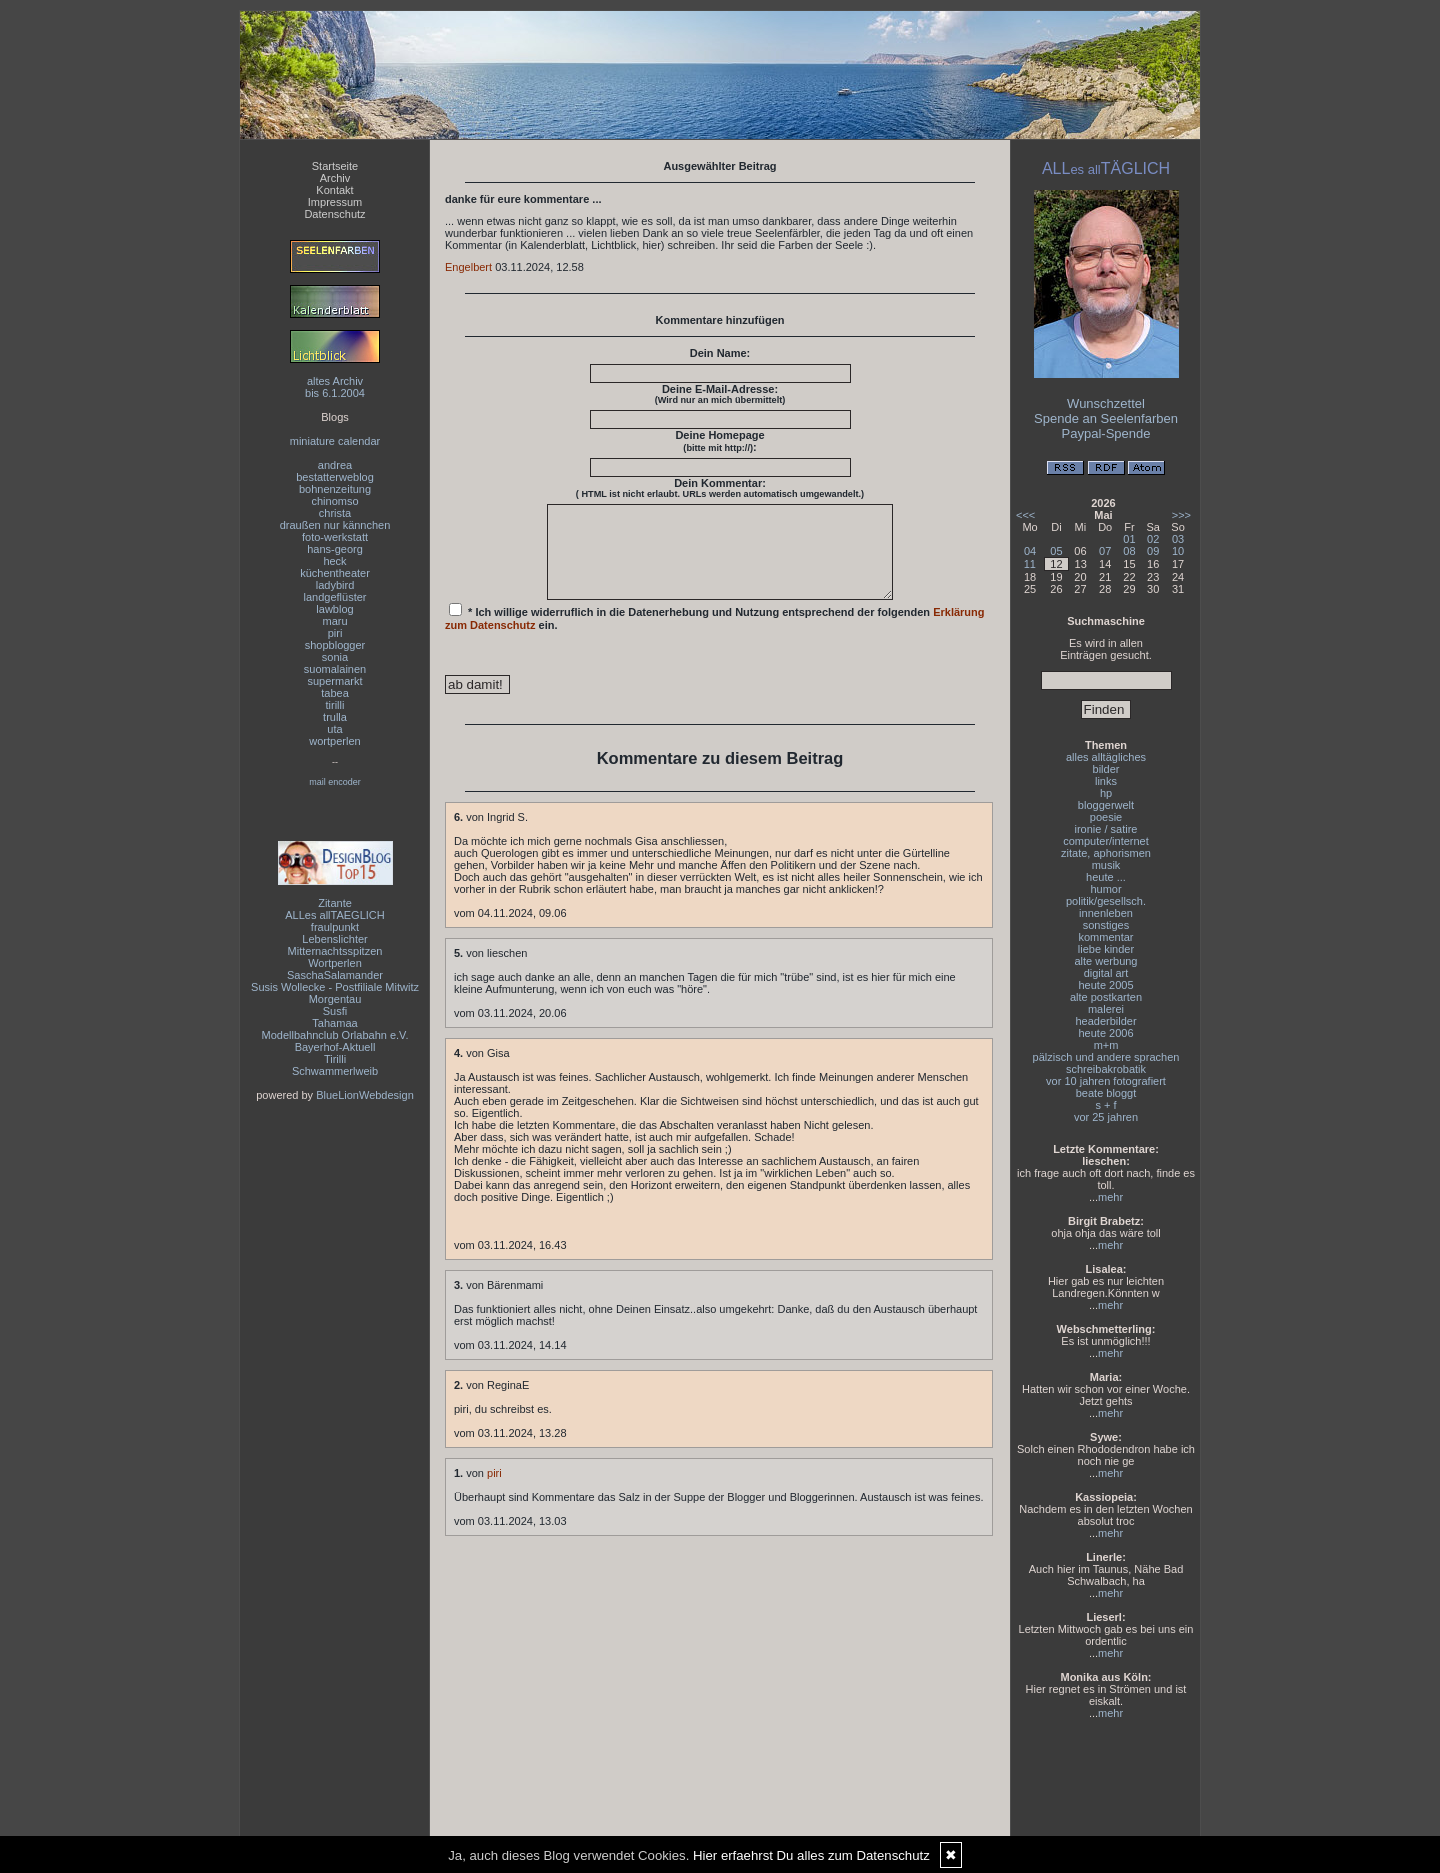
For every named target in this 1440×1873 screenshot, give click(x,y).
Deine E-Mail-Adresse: (720, 394)
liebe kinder (1106, 949)
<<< (1025, 515)
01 (1129, 539)
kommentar (1105, 937)
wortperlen (334, 741)
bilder (1106, 769)
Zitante (335, 903)
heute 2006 (1105, 1033)
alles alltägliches (1106, 757)
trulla (335, 717)
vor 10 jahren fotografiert (1106, 1081)
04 (1030, 551)
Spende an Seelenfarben (1106, 418)
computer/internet (1106, 841)
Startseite (335, 166)
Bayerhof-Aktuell (335, 1047)
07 (1105, 551)
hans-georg (335, 549)
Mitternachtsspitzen (335, 951)
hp (1106, 793)
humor (1105, 889)
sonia (335, 657)
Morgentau (335, 999)
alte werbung (1106, 961)
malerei (1106, 1009)
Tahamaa (334, 1023)
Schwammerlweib (335, 1071)
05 (1056, 551)
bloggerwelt (1106, 805)
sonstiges (1106, 925)
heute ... (1106, 877)
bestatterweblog (335, 477)
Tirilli (335, 1059)
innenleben (1106, 913)
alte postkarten (1106, 997)
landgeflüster (335, 597)
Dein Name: (720, 353)
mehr (1110, 1197)
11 (1030, 564)
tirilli (335, 705)
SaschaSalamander (335, 975)
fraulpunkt (335, 927)
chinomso (334, 501)
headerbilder (1105, 1021)
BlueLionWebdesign (365, 1095)
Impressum (335, 202)
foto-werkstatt (335, 537)
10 (1178, 551)
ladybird (335, 585)
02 (1153, 539)
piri (335, 633)
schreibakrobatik (1106, 1069)
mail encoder (335, 782)
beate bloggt (1106, 1093)
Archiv (335, 178)
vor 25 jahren (1106, 1117)
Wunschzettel (1106, 403)
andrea (335, 465)
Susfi (335, 1011)
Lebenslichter (334, 939)
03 (1178, 539)
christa (335, 513)
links (1106, 781)
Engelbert (468, 267)
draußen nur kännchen (335, 525)
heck (334, 561)
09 (1153, 551)
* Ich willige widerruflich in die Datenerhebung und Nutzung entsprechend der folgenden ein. (715, 635)
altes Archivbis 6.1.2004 (335, 387)
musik (1106, 865)
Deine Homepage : (719, 441)
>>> (1181, 515)
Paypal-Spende (1106, 433)
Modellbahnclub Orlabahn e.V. (335, 1035)
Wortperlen (335, 963)
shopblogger (335, 645)
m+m (1106, 1045)
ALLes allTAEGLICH (334, 915)
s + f (1105, 1105)
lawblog (334, 609)
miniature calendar (335, 441)
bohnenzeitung (335, 489)
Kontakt (334, 190)
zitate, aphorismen (1106, 853)
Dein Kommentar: (720, 488)
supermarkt (334, 681)
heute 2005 (1105, 985)
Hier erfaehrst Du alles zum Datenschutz (811, 1855)
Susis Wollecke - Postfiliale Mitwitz (335, 987)
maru (334, 621)
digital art (1106, 973)
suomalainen (335, 669)
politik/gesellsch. (1106, 901)
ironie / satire (1106, 829)
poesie (1106, 817)
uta (334, 729)
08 (1129, 551)
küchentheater (335, 573)
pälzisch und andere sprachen (1106, 1057)
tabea (335, 693)
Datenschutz (334, 214)
